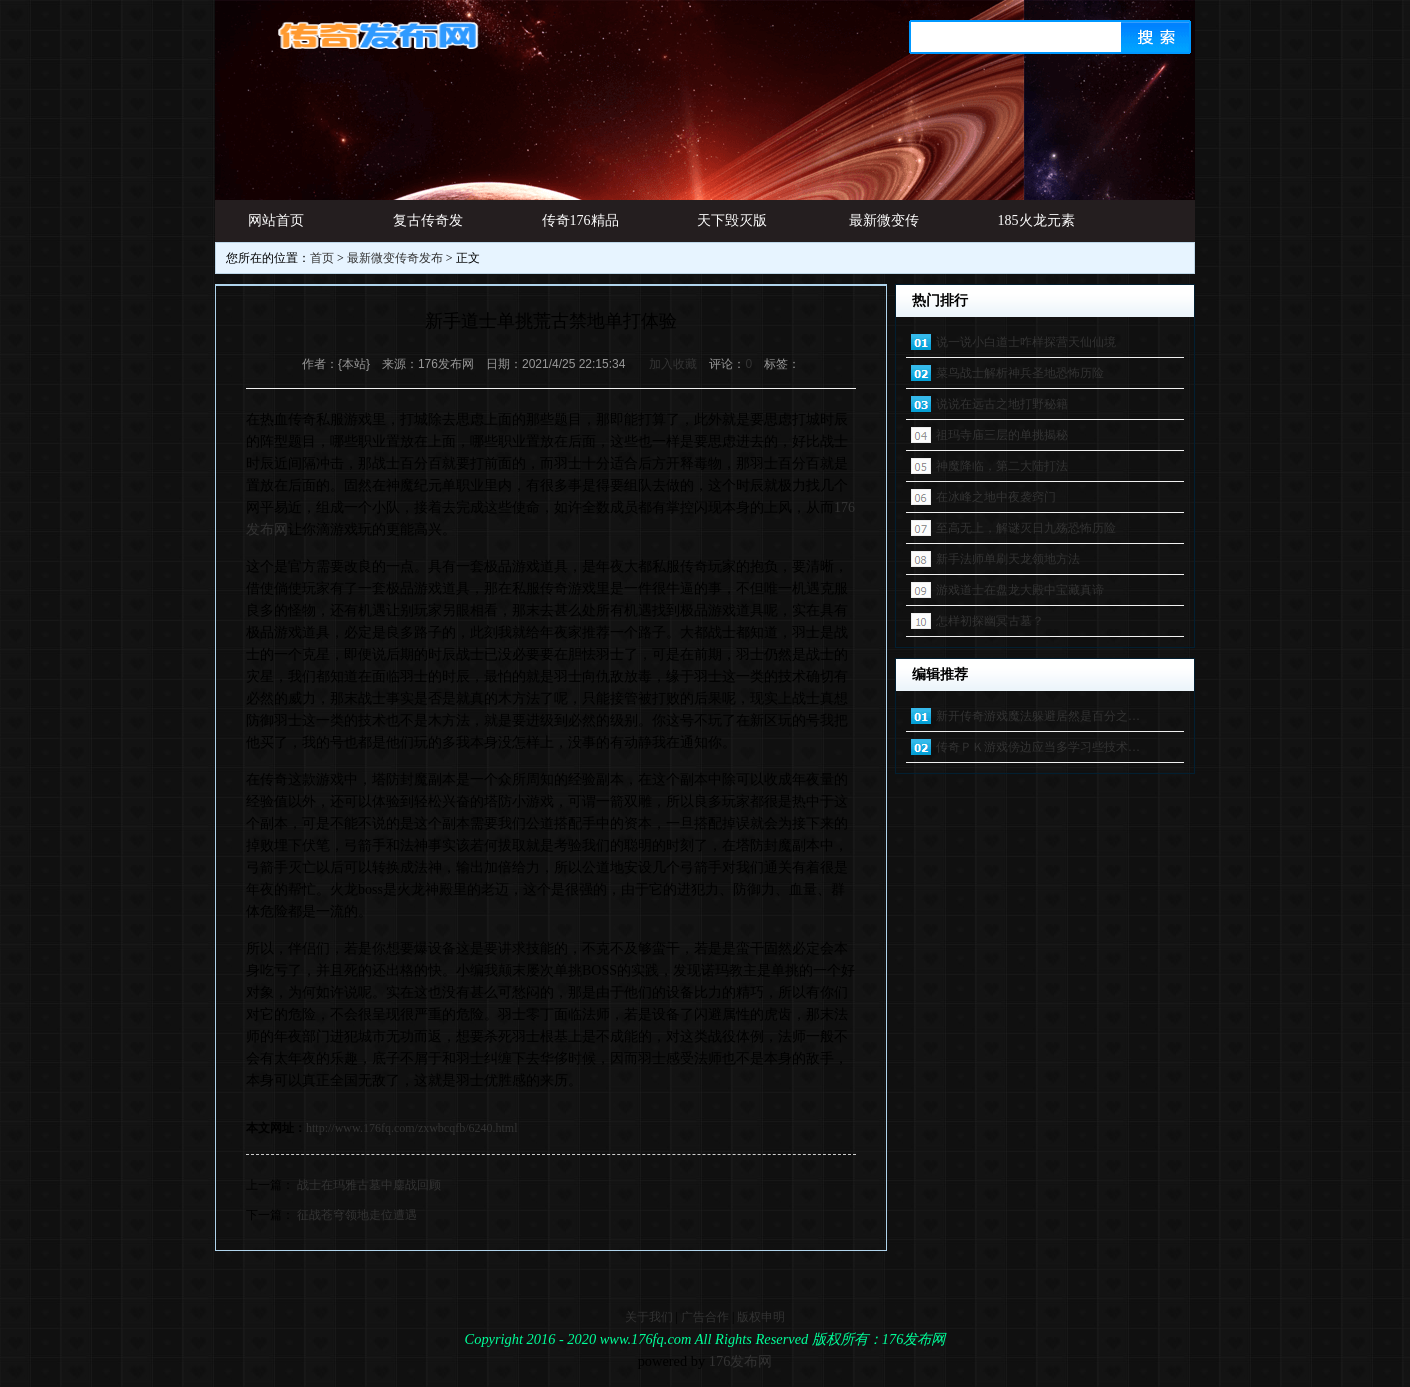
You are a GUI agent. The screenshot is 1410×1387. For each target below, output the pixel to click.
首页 (322, 258)
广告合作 (705, 1317)
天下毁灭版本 (732, 227)
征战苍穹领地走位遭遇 (357, 1215)
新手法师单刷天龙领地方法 (1008, 559)
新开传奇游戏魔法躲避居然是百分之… (1038, 716)
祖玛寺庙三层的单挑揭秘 (1002, 435)
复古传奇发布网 (428, 227)
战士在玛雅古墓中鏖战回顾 (369, 1185)
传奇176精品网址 (580, 227)
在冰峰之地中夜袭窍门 (996, 497)
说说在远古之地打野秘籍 (1002, 404)
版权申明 (761, 1317)
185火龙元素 (1036, 220)
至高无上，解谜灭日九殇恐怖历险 (1026, 528)
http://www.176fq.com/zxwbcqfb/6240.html (412, 1128)
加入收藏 (673, 364)
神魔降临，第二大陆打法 (1002, 466)
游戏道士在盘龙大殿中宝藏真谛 (1020, 590)
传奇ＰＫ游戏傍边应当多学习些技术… (1038, 747)
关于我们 (649, 1317)
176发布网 (741, 1361)
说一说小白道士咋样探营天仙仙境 (1026, 342)
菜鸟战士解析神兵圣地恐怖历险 (1020, 373)
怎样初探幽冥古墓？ (990, 621)
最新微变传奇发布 (884, 227)
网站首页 (276, 220)
